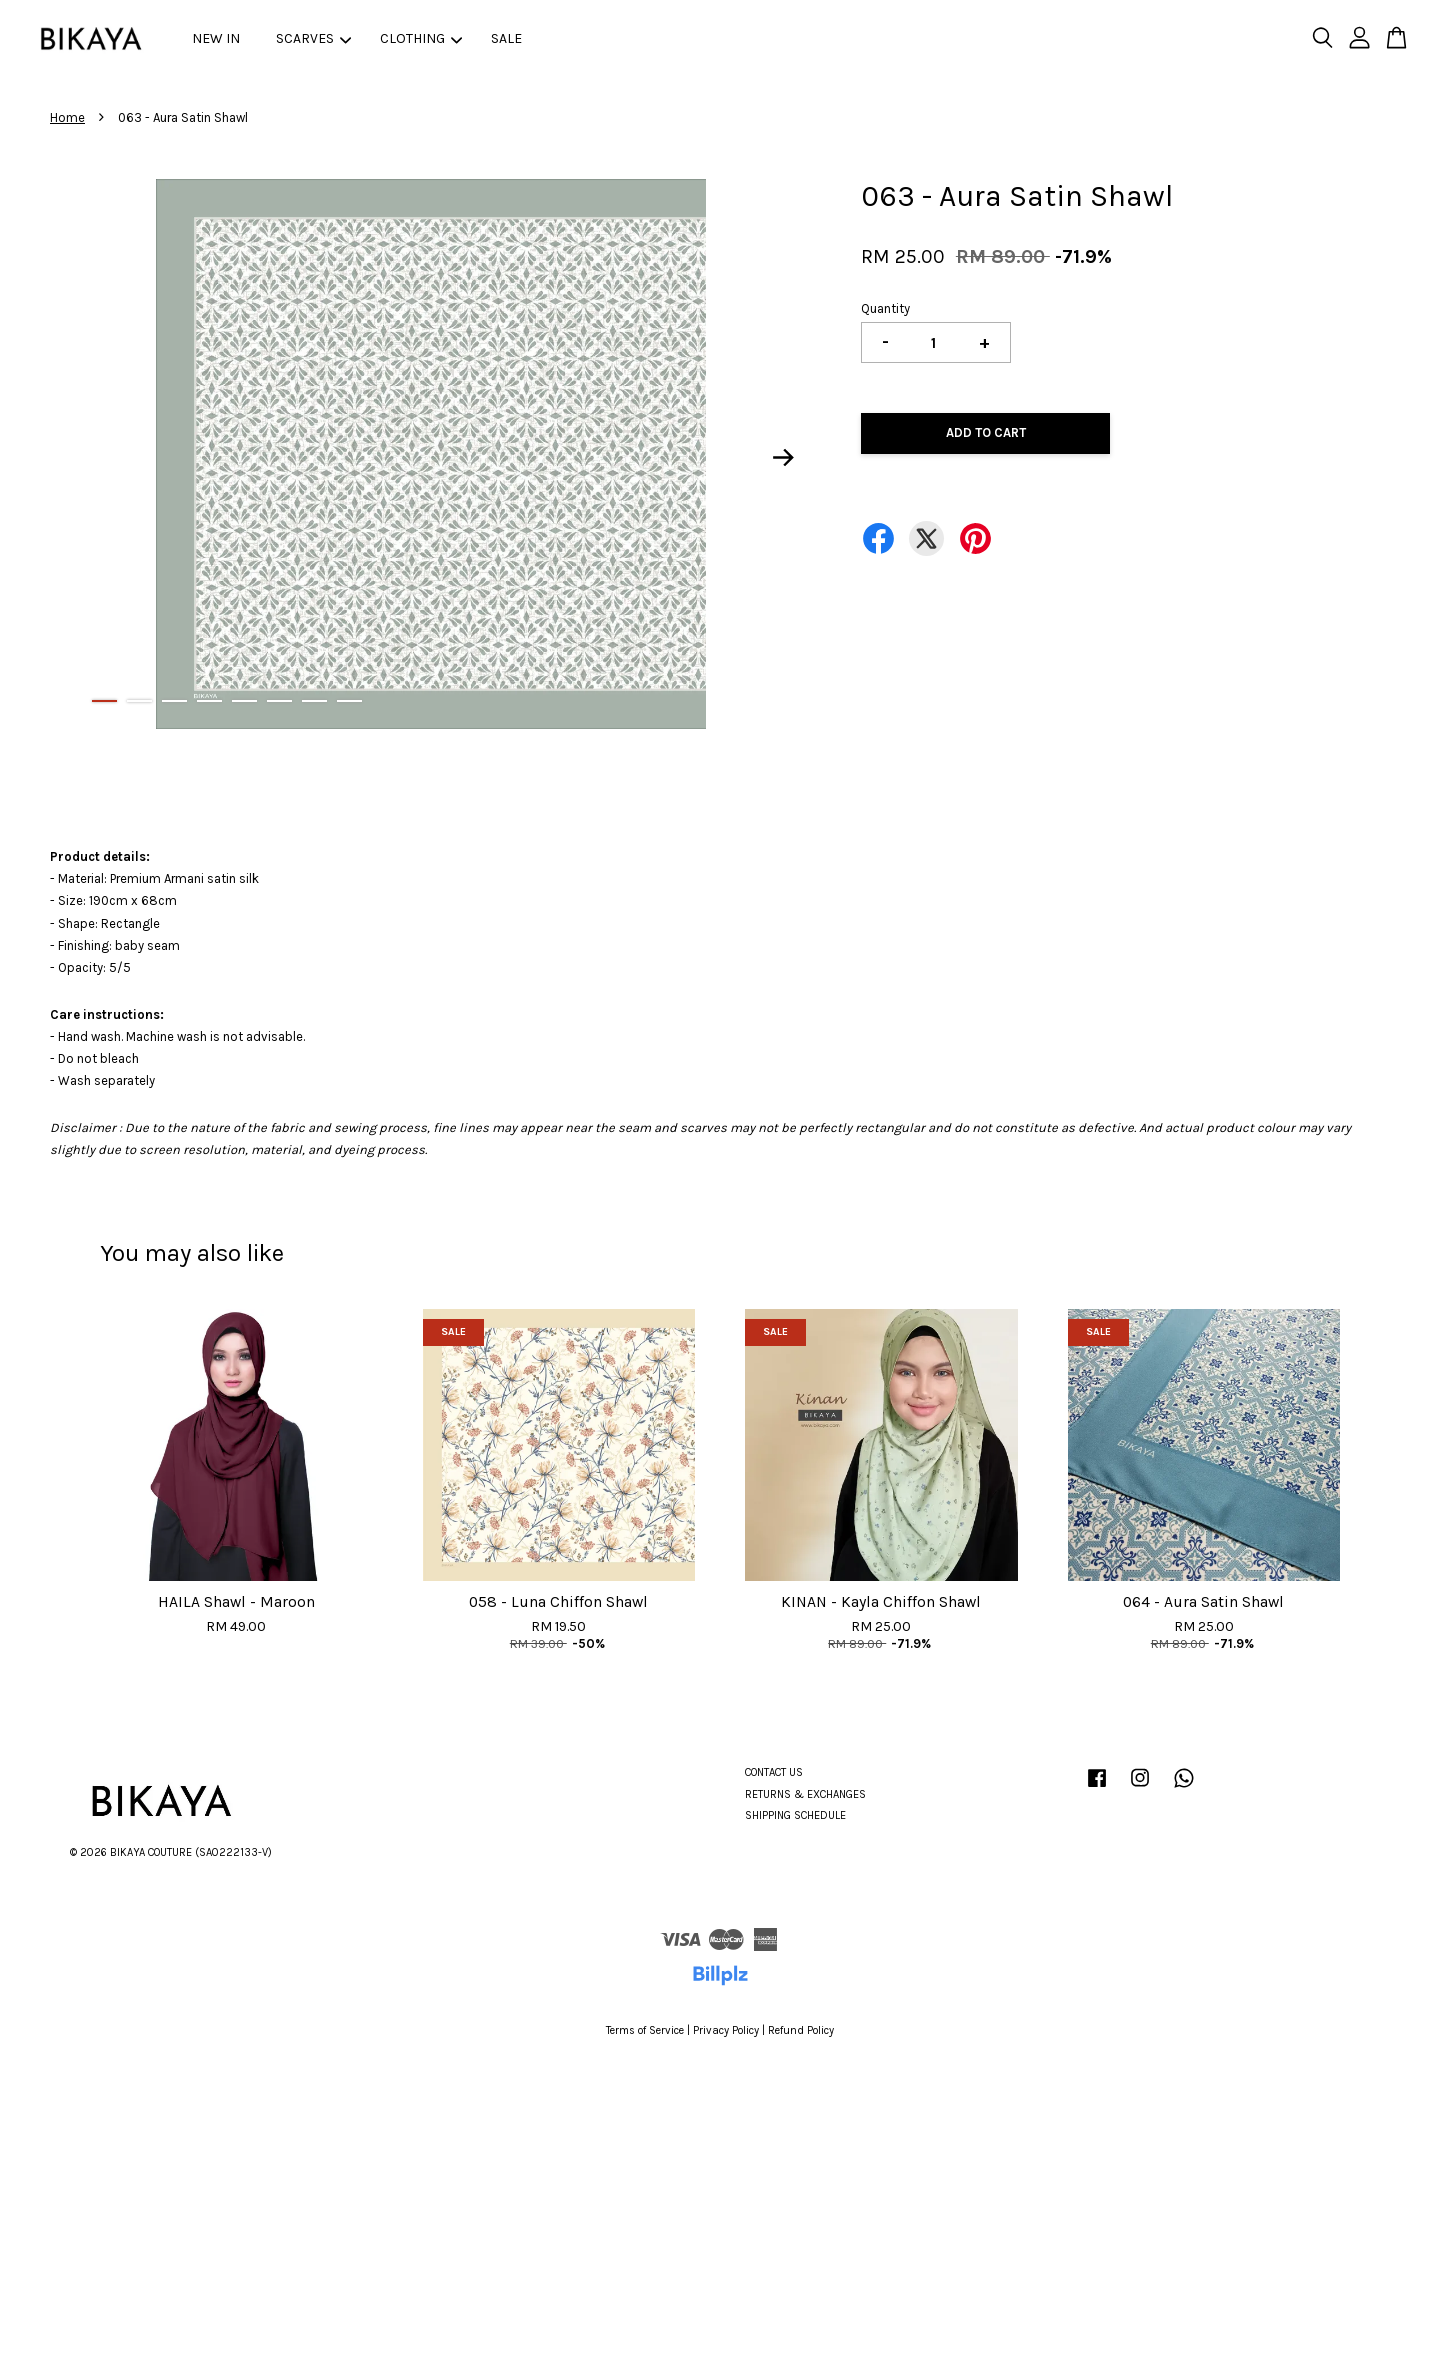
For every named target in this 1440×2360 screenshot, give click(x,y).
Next (784, 458)
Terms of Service (645, 2030)
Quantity (885, 308)
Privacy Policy (726, 2030)
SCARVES (313, 38)
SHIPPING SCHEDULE (795, 1815)
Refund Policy (801, 2030)
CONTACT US (774, 1772)
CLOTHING (421, 38)
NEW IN (216, 38)
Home (67, 117)
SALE (506, 38)
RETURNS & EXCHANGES (805, 1794)
